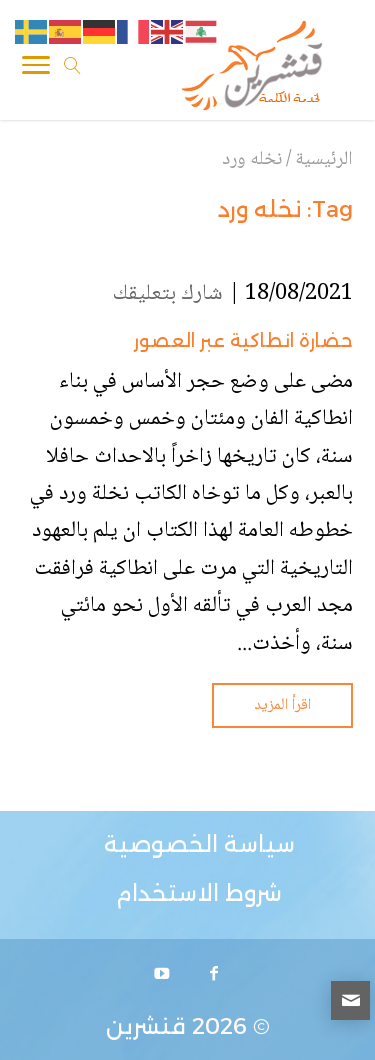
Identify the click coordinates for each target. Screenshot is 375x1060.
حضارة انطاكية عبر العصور (243, 341)
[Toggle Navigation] (36, 69)
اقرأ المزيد (282, 705)
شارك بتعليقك (168, 294)
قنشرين (146, 1026)
